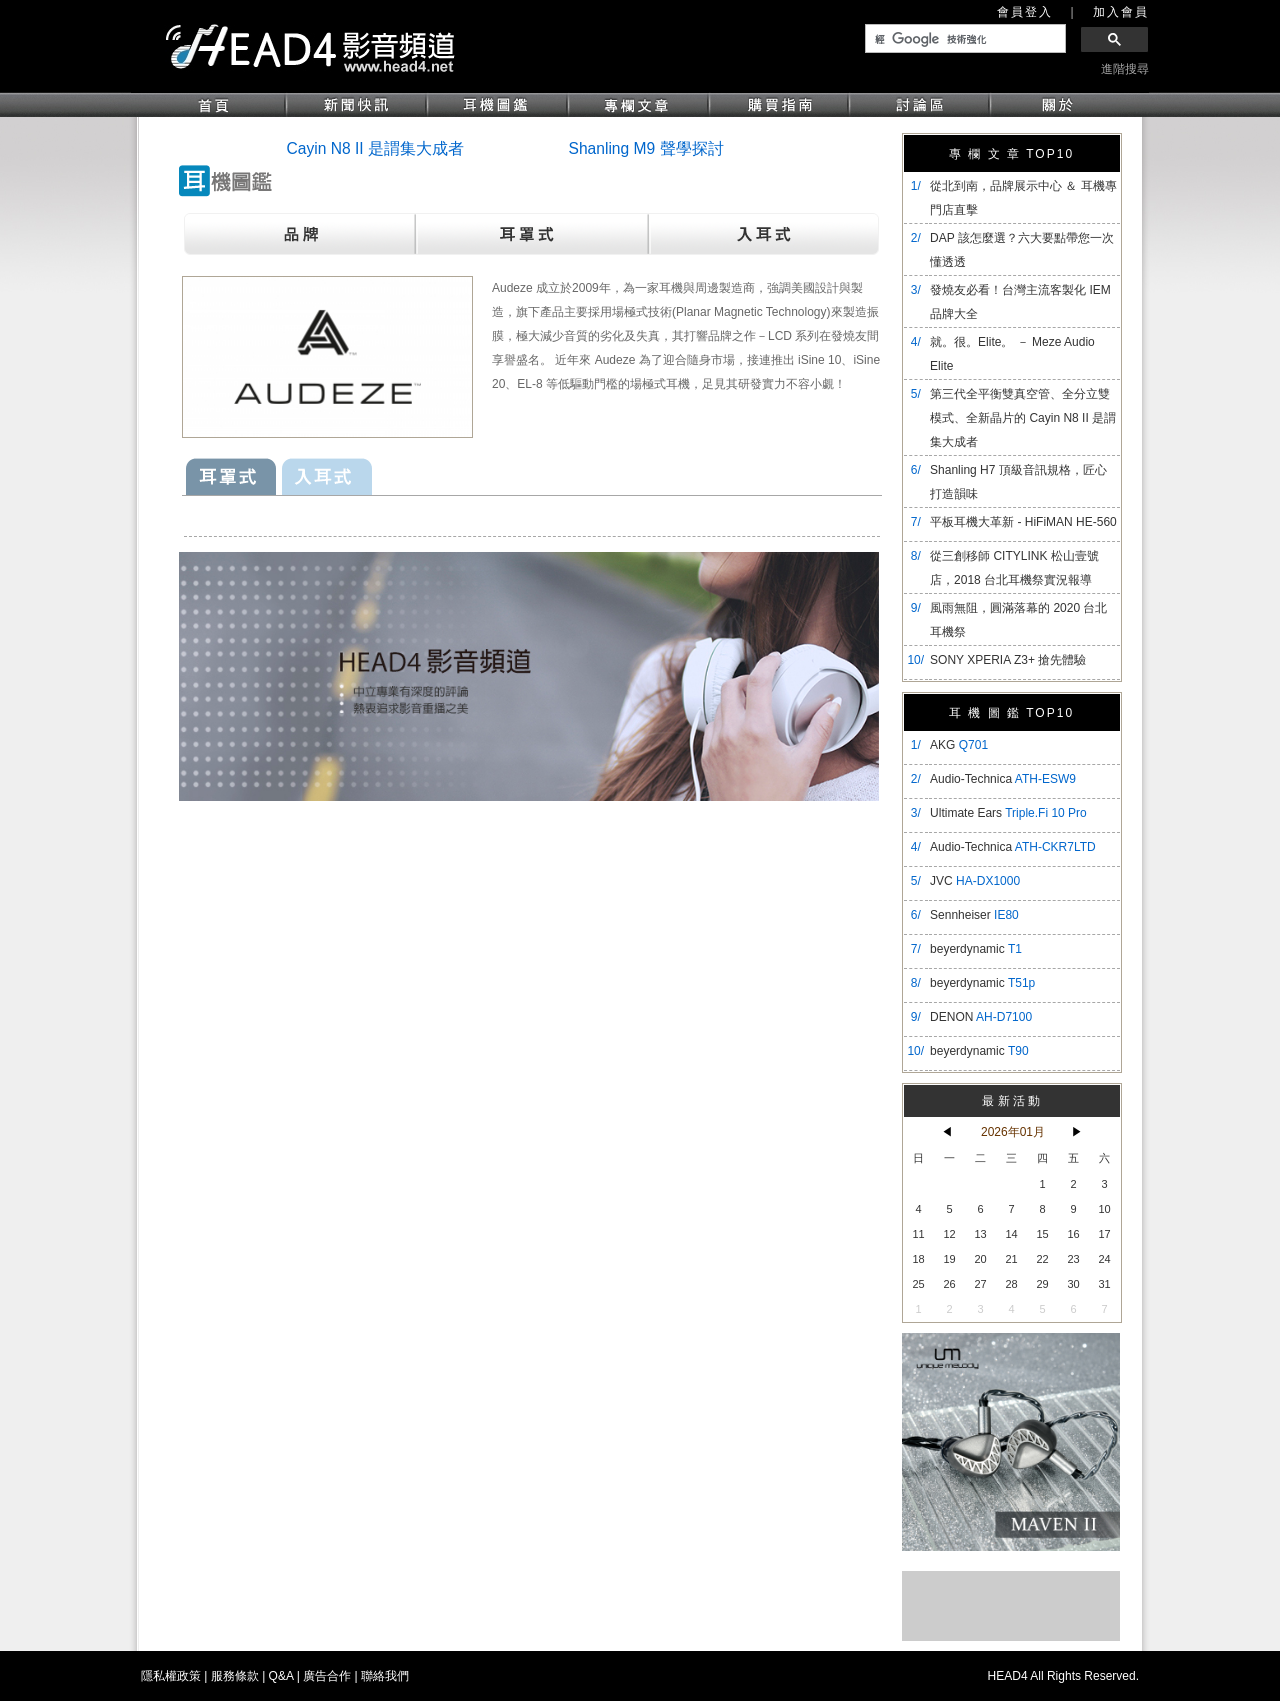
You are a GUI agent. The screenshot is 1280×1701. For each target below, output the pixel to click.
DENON (981, 1017)
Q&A (281, 1676)
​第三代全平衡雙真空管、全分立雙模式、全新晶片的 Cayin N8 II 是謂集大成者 (1023, 418)
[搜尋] (963, 39)
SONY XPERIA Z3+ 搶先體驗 (1008, 660)
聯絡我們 (385, 1676)
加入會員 (1121, 12)
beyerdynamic (976, 949)
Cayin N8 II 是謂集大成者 (375, 148)
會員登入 (1025, 12)
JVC (975, 881)
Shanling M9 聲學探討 (646, 148)
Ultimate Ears (1008, 813)
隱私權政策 (171, 1676)
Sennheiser (974, 915)
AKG (959, 745)
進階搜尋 (1125, 69)
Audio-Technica (1003, 779)
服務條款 (235, 1676)
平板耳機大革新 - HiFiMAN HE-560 (1023, 522)
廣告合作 (327, 1676)
